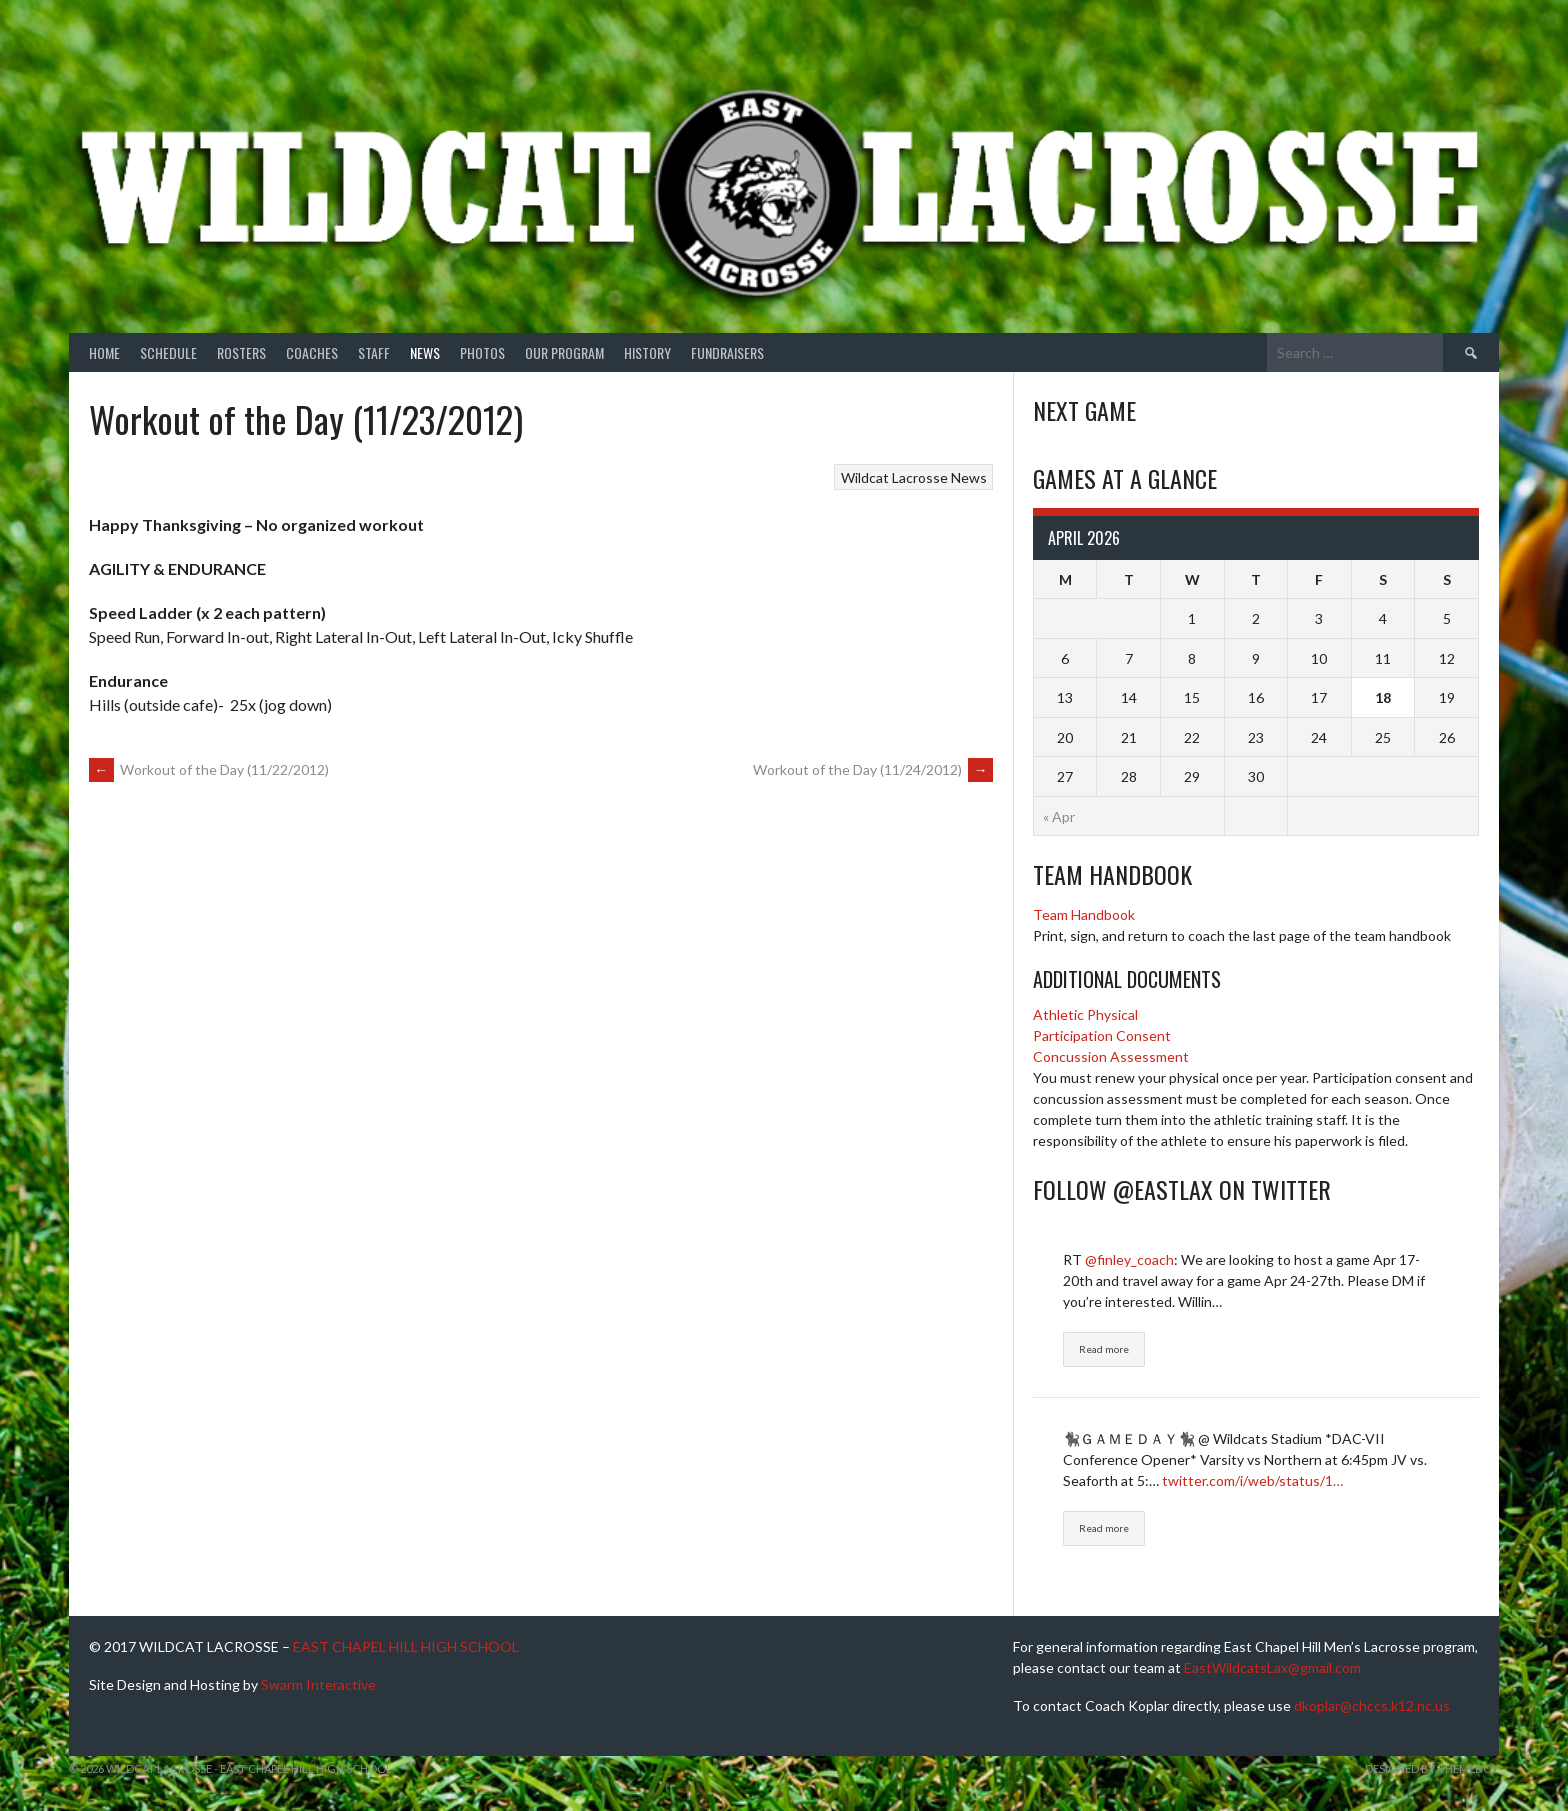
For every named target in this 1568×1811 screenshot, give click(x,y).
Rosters (241, 352)
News (425, 352)
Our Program (564, 352)
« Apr (1059, 816)
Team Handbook (1084, 914)
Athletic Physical (1085, 1014)
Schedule (168, 352)
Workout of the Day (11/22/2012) (209, 769)
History (647, 352)
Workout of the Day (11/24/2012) (873, 769)
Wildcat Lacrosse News (914, 477)
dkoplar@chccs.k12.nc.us (1372, 1705)
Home (104, 352)
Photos (482, 352)
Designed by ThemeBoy (1432, 1768)
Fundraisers (727, 352)
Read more (1104, 1349)
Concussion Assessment (1111, 1056)
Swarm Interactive (318, 1684)
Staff (374, 352)
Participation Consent (1102, 1035)
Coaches (312, 352)
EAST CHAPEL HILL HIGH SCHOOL (406, 1646)
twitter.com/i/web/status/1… (1252, 1480)
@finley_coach (1129, 1259)
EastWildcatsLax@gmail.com (1272, 1667)
